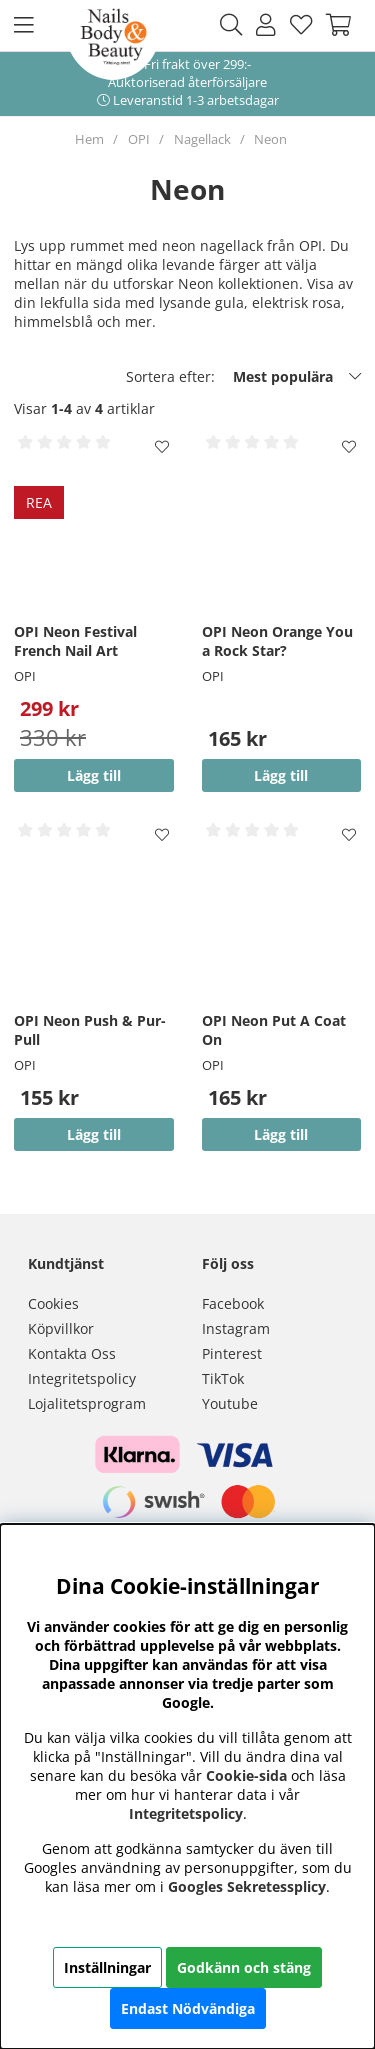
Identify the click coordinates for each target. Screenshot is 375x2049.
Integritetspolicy (82, 1378)
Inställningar (107, 1967)
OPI (139, 139)
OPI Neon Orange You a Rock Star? (277, 641)
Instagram (236, 1328)
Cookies (53, 1303)
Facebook (233, 1303)
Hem (89, 139)
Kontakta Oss (72, 1353)
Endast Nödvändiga (188, 2008)
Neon (270, 139)
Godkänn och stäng (244, 1967)
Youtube (230, 1403)
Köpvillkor (61, 1328)
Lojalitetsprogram (87, 1403)
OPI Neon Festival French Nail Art (75, 641)
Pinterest (232, 1353)
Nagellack (202, 139)
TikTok (223, 1378)
